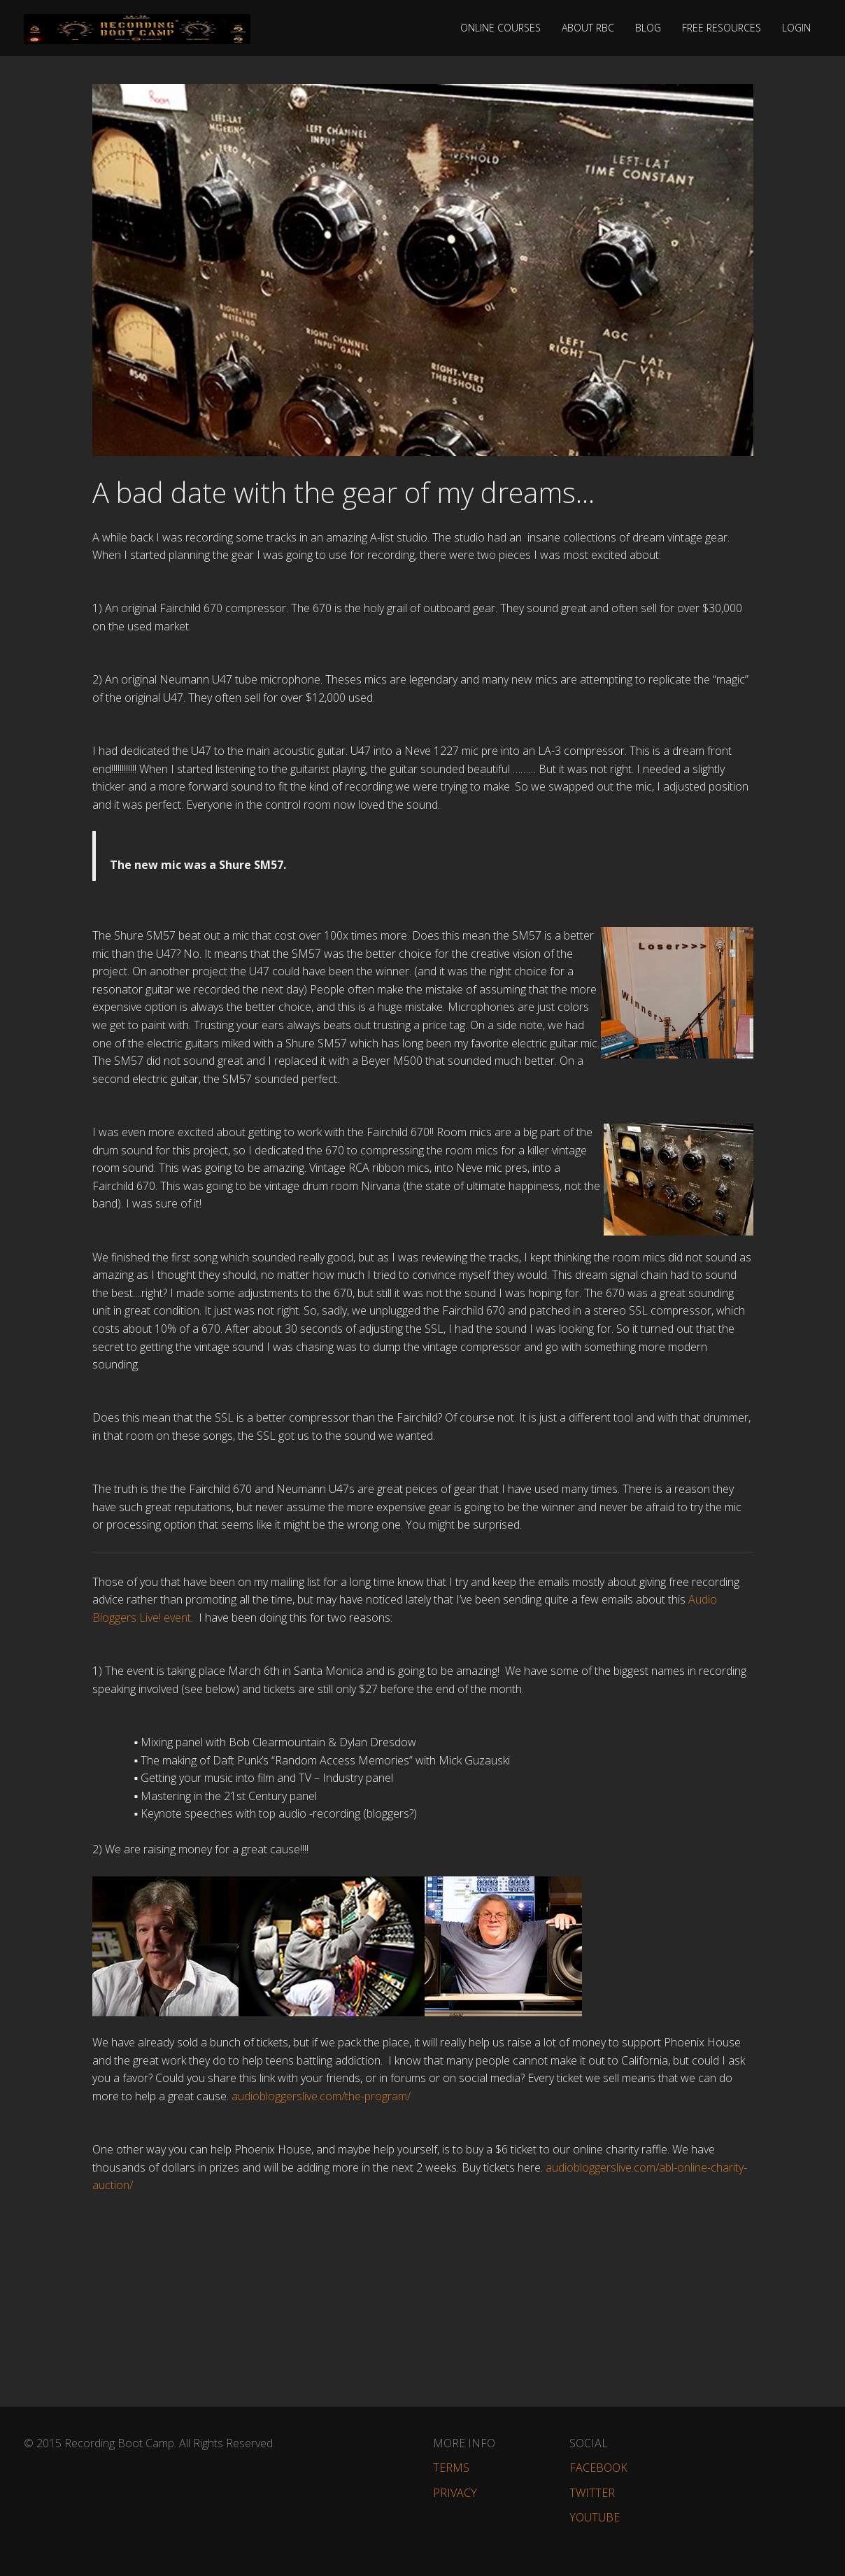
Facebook (598, 2467)
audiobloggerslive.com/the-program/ (321, 2096)
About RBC (588, 27)
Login (796, 27)
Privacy (455, 2492)
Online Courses (500, 27)
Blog (648, 27)
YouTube (594, 2517)
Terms (451, 2467)
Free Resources (721, 27)
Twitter (592, 2492)
